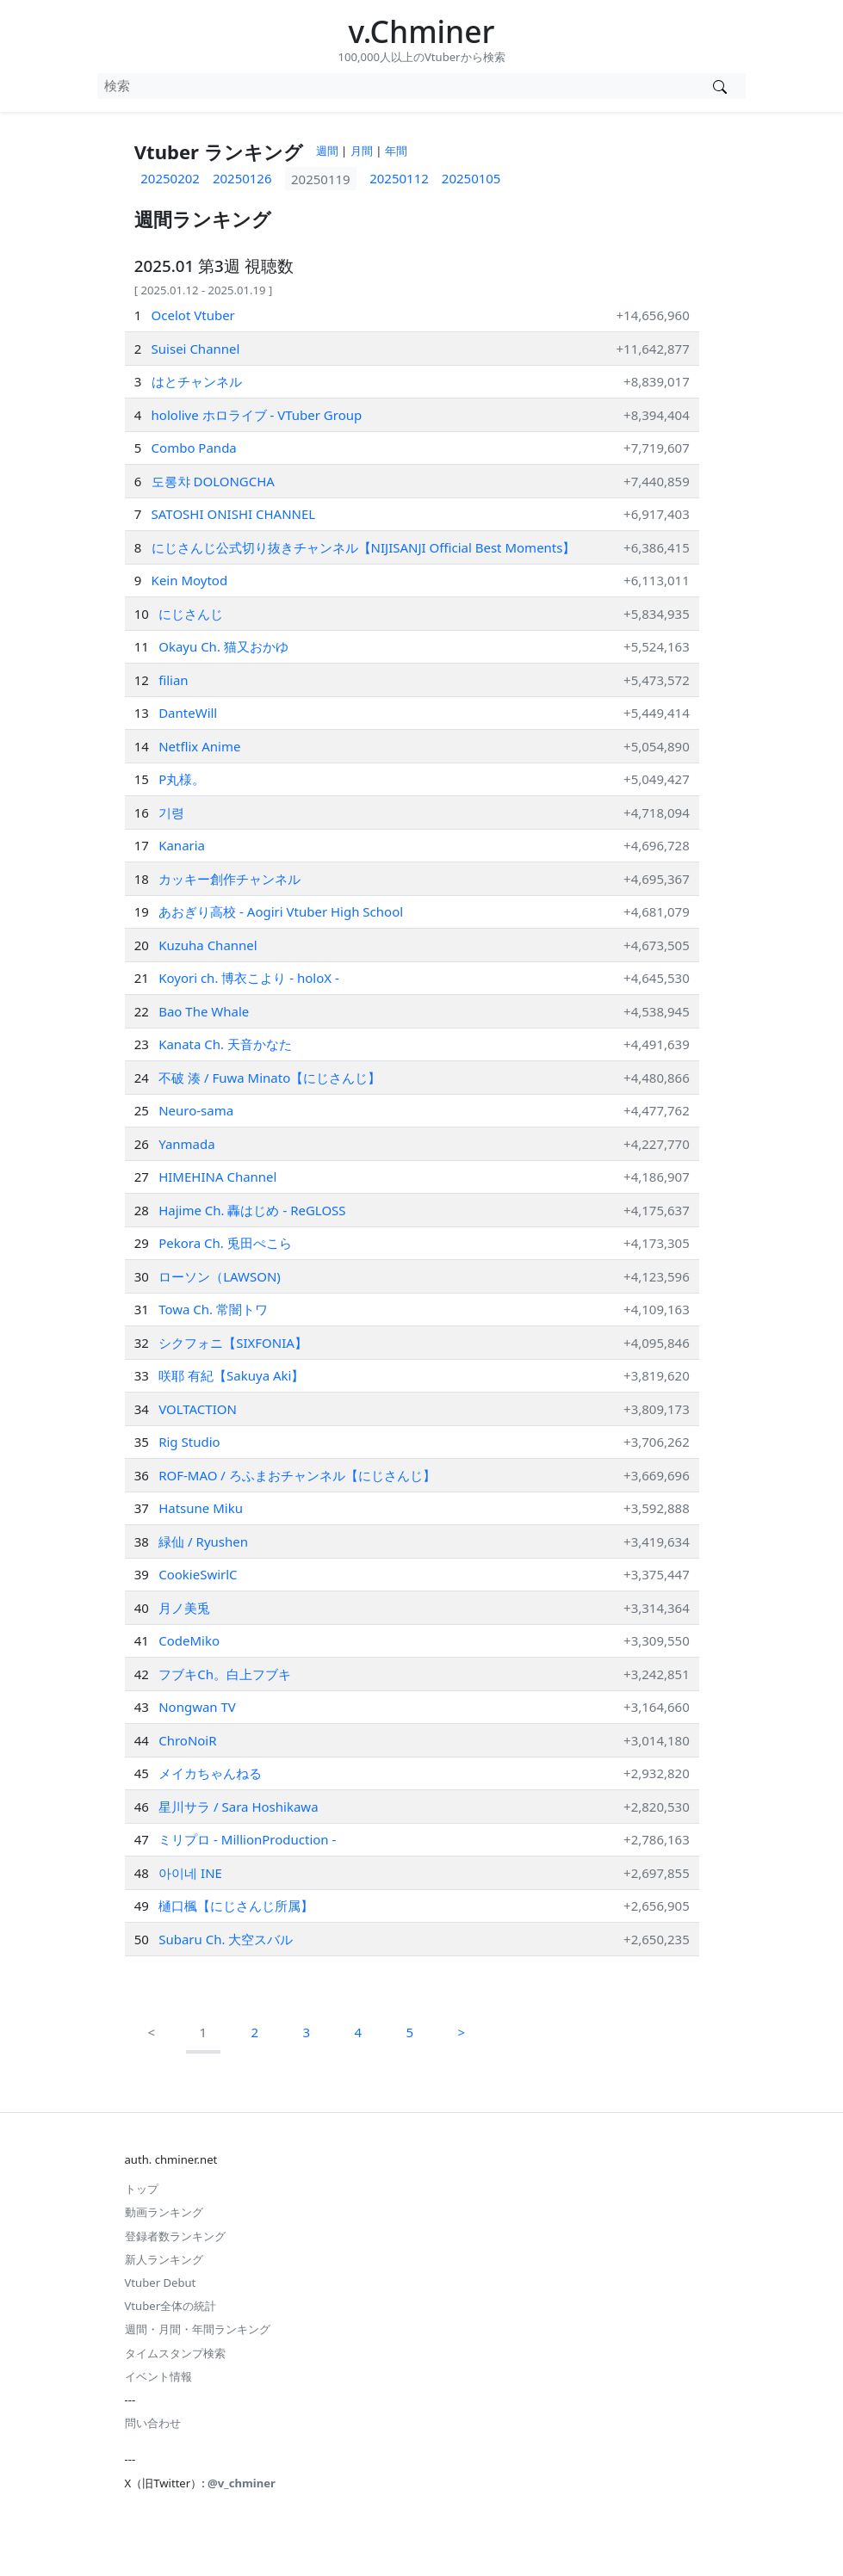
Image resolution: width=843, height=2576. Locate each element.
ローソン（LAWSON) (219, 1276)
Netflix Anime (199, 746)
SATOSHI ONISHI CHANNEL (234, 513)
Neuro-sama (195, 1110)
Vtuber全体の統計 (171, 2305)
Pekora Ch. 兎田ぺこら (225, 1242)
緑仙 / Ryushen (203, 1541)
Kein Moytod (190, 580)
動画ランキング (164, 2212)
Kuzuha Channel (207, 945)
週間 (327, 150)
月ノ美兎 (184, 1607)
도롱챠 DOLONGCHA (213, 481)
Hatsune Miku (200, 1508)
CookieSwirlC (197, 1574)
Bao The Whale (203, 1011)
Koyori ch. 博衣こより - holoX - (248, 977)
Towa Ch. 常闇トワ (213, 1309)
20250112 (399, 178)
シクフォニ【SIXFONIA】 (232, 1342)
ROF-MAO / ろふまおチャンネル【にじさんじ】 (297, 1475)
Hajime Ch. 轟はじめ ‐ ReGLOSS (251, 1210)
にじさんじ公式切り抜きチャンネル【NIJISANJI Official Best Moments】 (364, 547)
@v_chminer (242, 2483)
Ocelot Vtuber (193, 315)
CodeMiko (189, 1640)
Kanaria (181, 845)
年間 (396, 150)
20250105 (471, 178)
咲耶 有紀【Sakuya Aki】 (231, 1375)
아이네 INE (190, 1872)
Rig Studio (189, 1441)
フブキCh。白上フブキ (224, 1674)
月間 (361, 150)
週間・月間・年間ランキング (197, 2329)
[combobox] (395, 86)
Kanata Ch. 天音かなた (225, 1044)
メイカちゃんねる (210, 1773)
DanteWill (187, 712)
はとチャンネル (197, 381)
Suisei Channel (196, 348)
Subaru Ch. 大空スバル (225, 1939)
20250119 (320, 178)
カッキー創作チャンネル (229, 878)
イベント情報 (158, 2376)
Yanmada (186, 1143)
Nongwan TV (197, 1706)
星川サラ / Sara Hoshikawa (238, 1806)
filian (173, 680)
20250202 (170, 178)
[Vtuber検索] (719, 86)
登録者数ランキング (175, 2236)
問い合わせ (153, 2423)
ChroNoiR (187, 1740)
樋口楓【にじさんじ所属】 (235, 1905)
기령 (171, 812)
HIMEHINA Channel (217, 1176)
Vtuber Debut (160, 2282)
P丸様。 (181, 779)
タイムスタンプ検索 (175, 2353)
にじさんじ (190, 613)
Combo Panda (194, 447)
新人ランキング (164, 2259)
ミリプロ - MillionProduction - (247, 1839)
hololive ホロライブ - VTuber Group (257, 414)
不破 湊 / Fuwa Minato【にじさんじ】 (269, 1077)
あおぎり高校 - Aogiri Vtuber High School (280, 911)
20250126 (242, 178)
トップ (141, 2188)
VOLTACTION (197, 1409)
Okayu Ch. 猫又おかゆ (223, 646)
